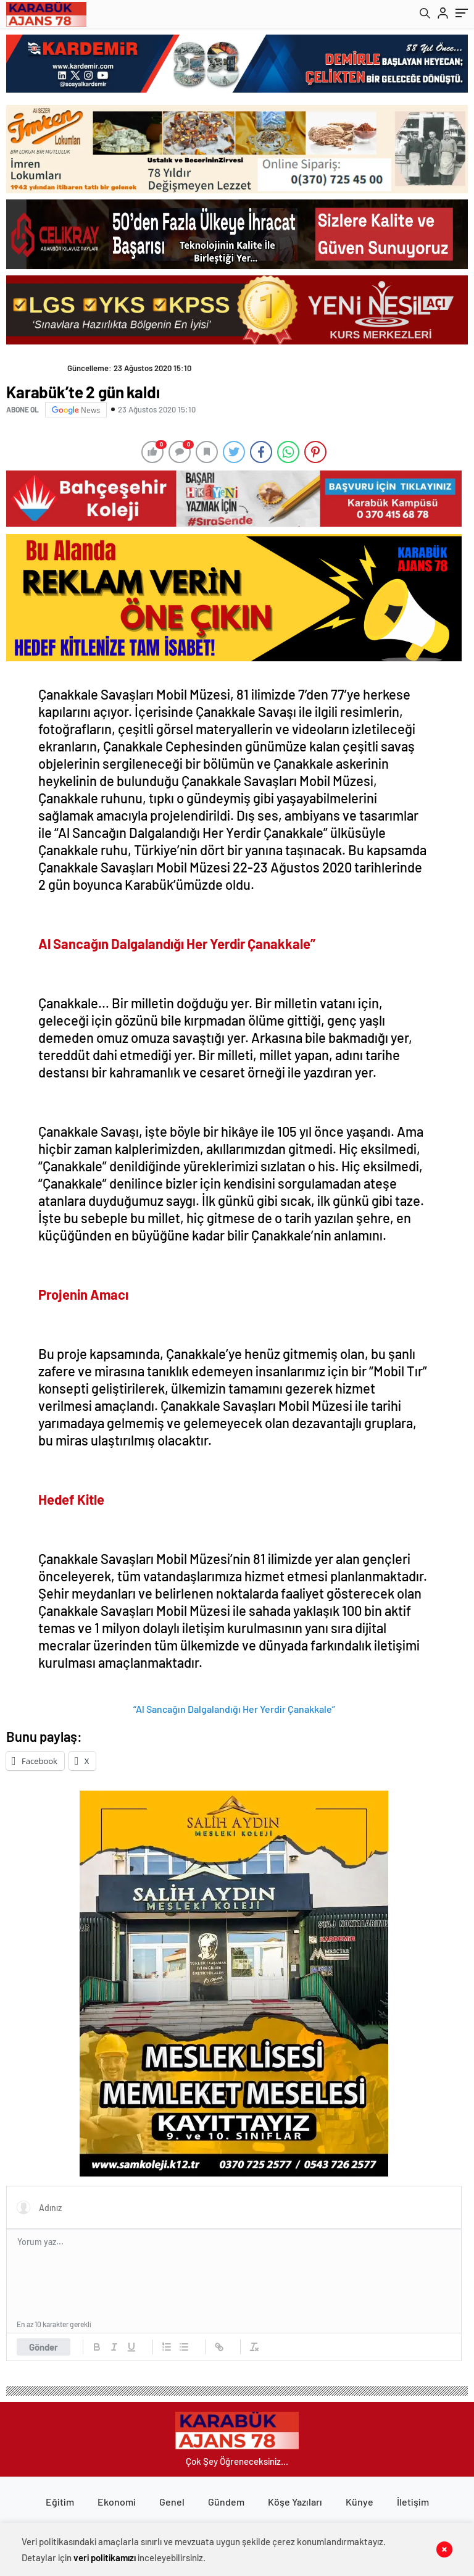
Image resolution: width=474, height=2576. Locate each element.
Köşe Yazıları (295, 2501)
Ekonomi (117, 2501)
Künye (359, 2501)
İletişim (413, 2501)
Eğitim (60, 2501)
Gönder (43, 2346)
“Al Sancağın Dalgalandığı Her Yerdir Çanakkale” (234, 1709)
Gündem (226, 2501)
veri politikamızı (104, 2557)
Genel (172, 2501)
